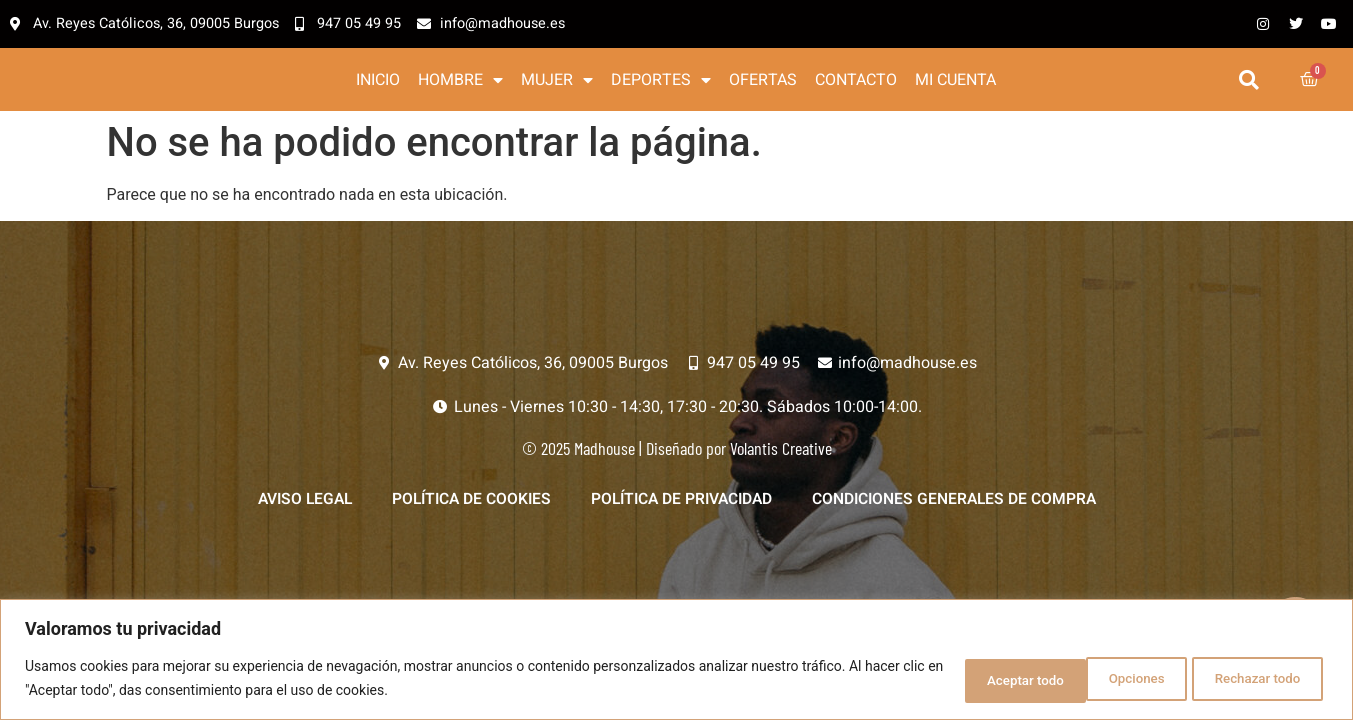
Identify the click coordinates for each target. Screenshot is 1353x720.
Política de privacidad (683, 504)
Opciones (966, 679)
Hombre (460, 81)
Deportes (661, 81)
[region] (676, 660)
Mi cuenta (955, 81)
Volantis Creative (781, 452)
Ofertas (763, 81)
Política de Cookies (467, 504)
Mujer (557, 81)
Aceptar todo (1258, 679)
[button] (1249, 81)
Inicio (378, 81)
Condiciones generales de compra (962, 504)
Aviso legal (295, 504)
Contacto (856, 81)
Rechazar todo (1107, 679)
